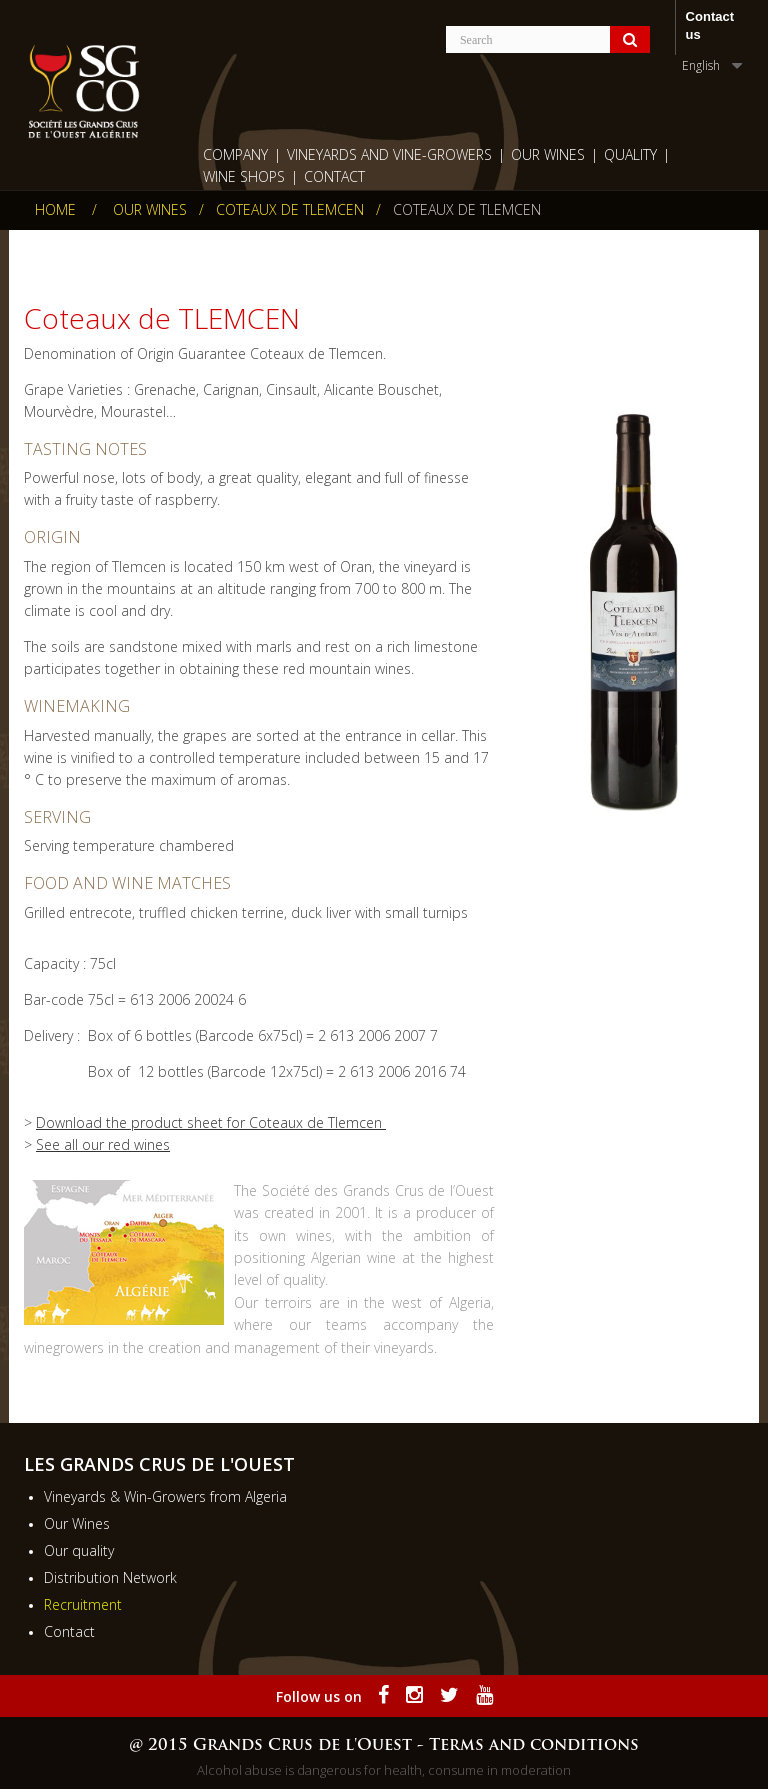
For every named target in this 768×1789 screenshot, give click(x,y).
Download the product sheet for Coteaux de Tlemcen (211, 1122)
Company (235, 154)
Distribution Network (110, 1577)
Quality (630, 154)
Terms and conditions (534, 1746)
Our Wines (548, 154)
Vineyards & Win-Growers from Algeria (165, 1496)
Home (55, 210)
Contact (334, 176)
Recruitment (83, 1604)
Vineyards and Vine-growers (389, 154)
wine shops (244, 176)
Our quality (79, 1550)
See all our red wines (103, 1144)
